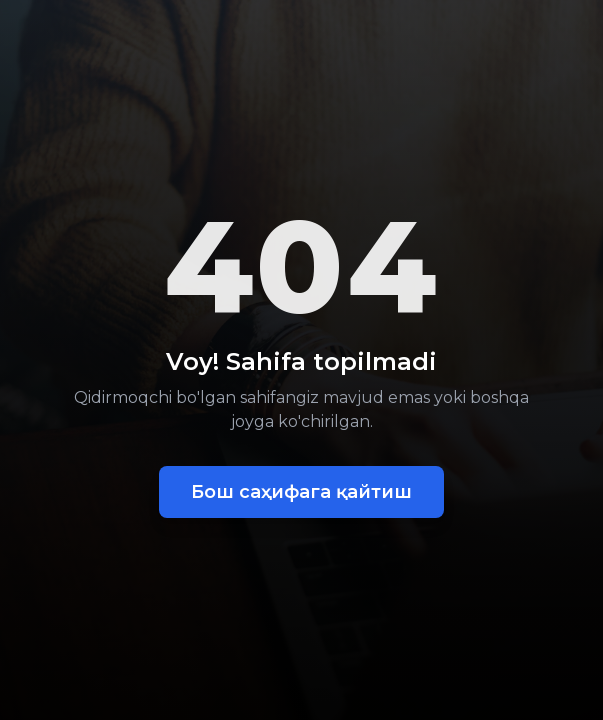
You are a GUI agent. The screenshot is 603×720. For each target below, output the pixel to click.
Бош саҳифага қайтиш (301, 492)
